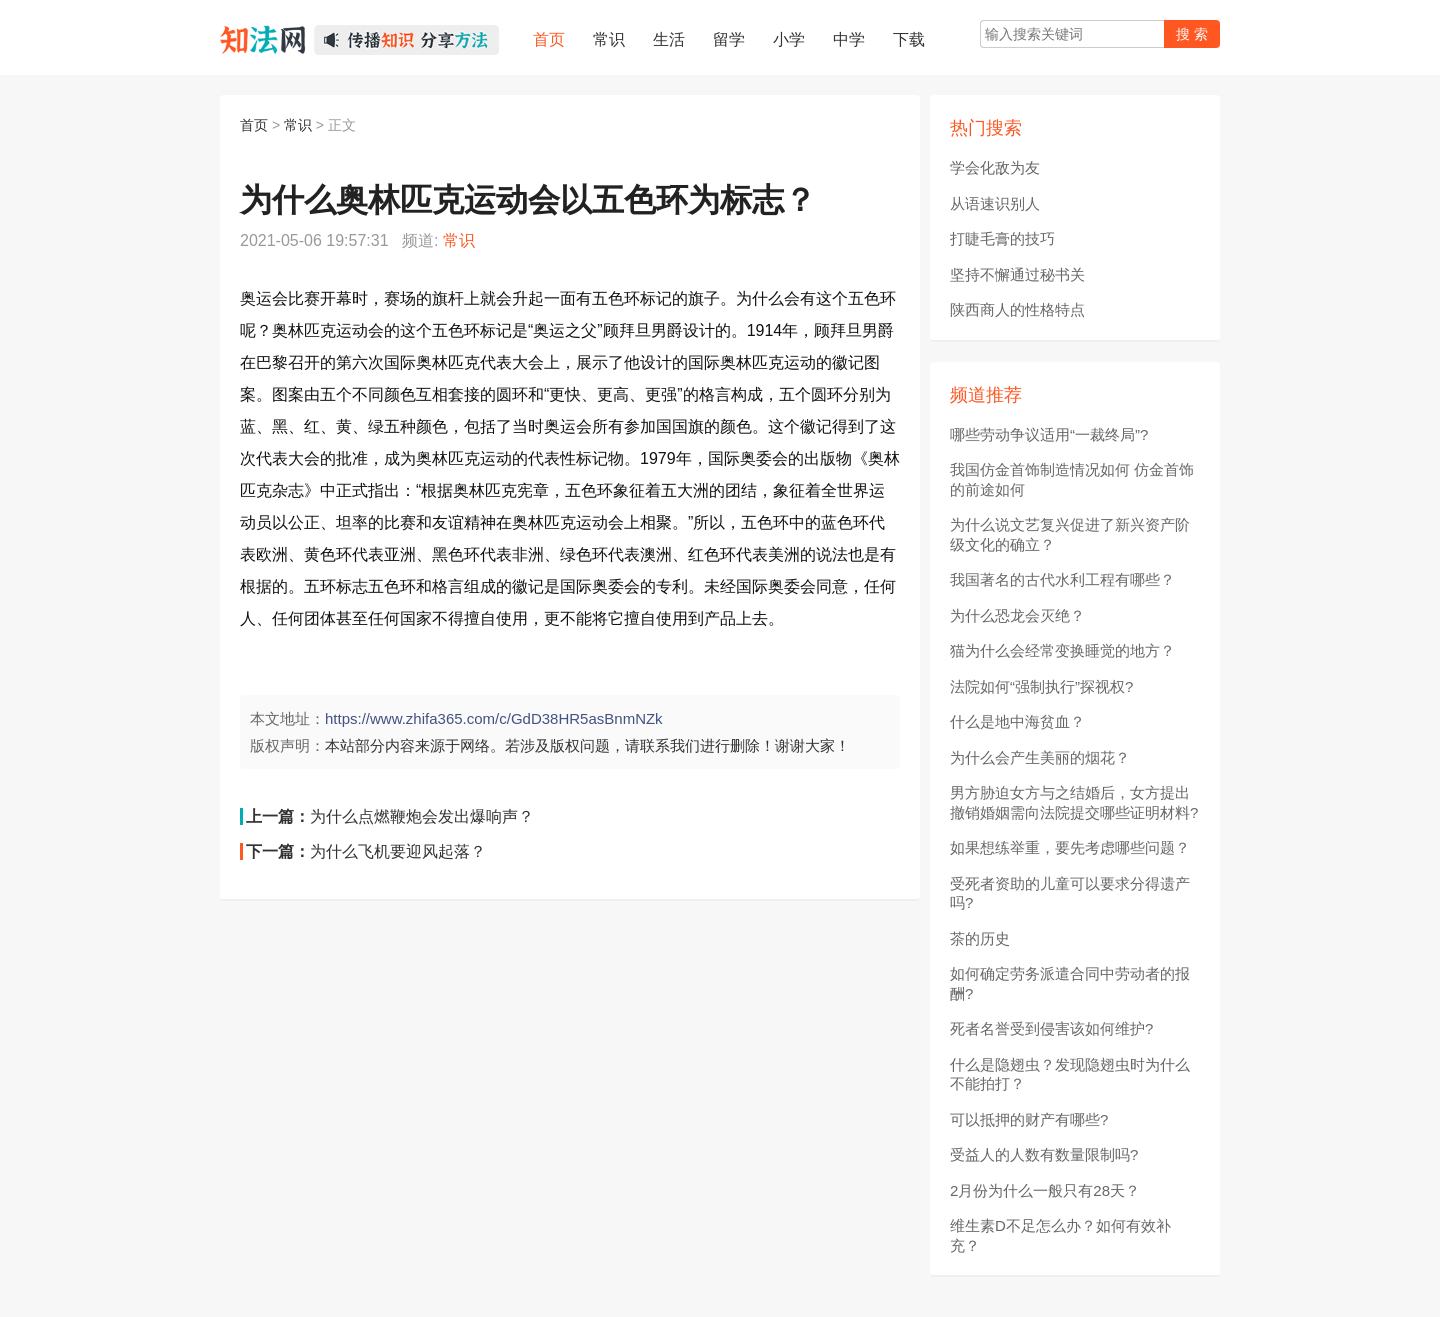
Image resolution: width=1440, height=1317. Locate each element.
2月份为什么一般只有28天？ (1045, 1190)
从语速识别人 (995, 203)
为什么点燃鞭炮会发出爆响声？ (422, 816)
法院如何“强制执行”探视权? (1041, 686)
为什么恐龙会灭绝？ (1017, 615)
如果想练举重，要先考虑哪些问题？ (1070, 847)
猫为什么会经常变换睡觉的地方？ (1062, 650)
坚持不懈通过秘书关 (1017, 274)
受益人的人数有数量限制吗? (1044, 1154)
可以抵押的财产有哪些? (1029, 1119)
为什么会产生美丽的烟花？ (1040, 757)
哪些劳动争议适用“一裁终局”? (1049, 434)
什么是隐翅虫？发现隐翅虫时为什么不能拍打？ (1070, 1074)
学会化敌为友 (995, 167)
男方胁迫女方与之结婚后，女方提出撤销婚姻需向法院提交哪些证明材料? (1074, 802)
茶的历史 (980, 938)
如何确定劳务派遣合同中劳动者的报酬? (1070, 983)
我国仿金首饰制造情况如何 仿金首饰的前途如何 (1072, 479)
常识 (298, 125)
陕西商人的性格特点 (1017, 309)
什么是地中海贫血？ (1017, 721)
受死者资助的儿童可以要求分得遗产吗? (1070, 893)
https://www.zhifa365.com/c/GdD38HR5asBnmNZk (494, 718)
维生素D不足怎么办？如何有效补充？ (1060, 1235)
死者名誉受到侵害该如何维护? (1051, 1028)
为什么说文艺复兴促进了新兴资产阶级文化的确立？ (1070, 534)
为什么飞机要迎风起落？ (398, 851)
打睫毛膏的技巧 (1002, 238)
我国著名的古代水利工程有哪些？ (1062, 579)
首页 (254, 125)
